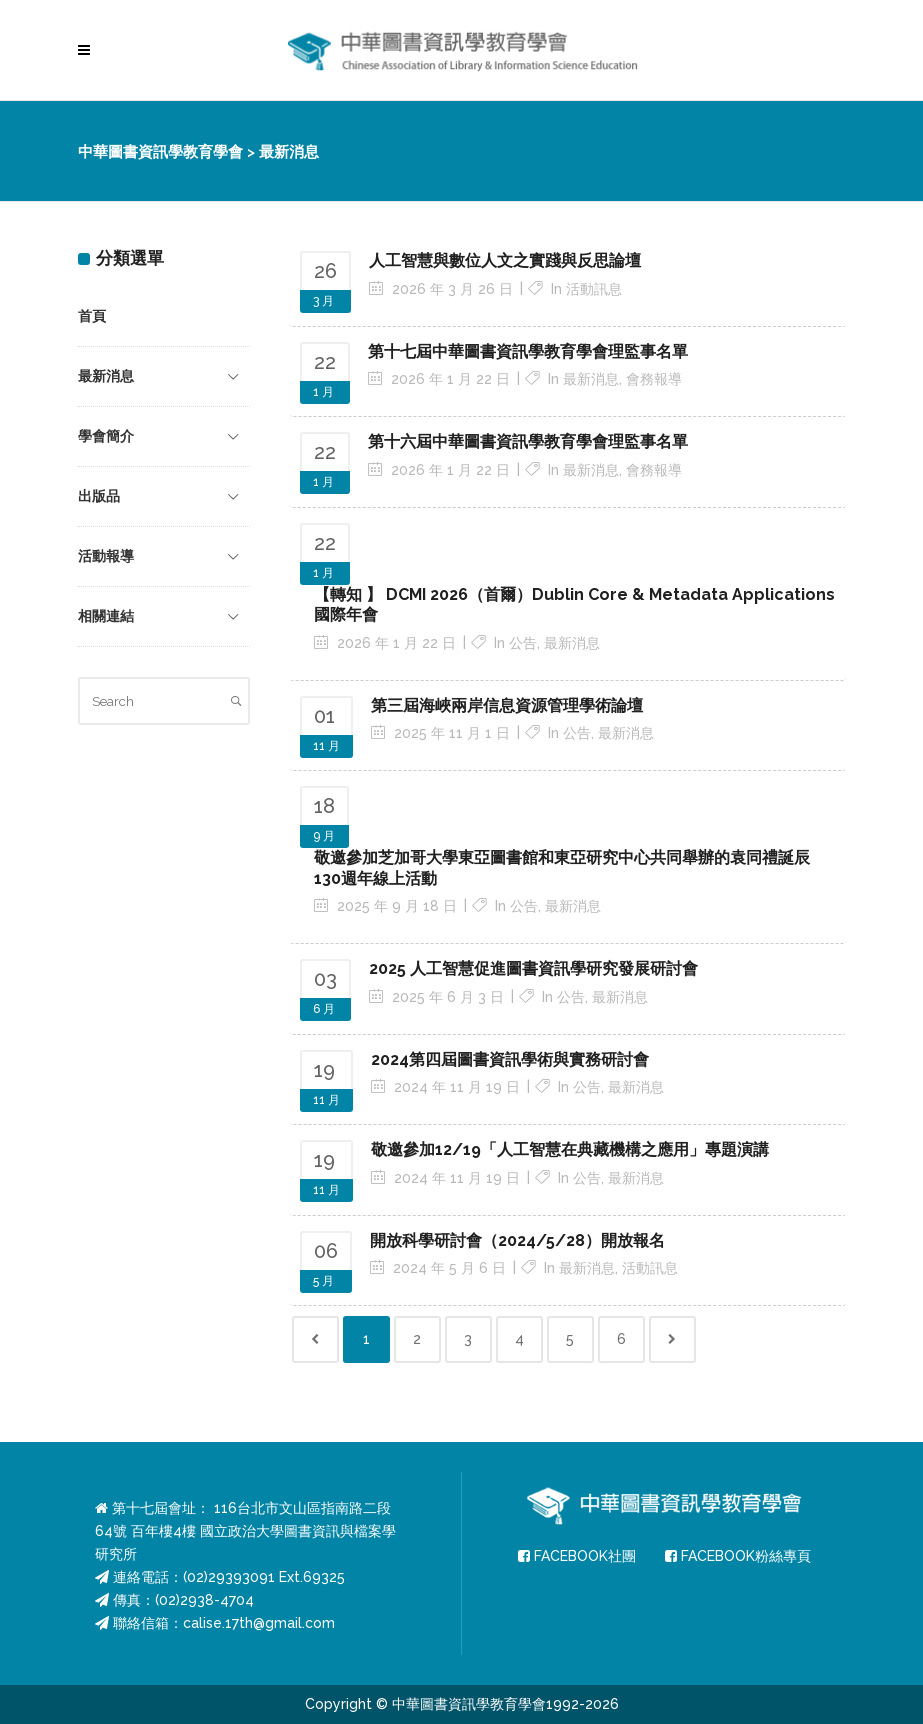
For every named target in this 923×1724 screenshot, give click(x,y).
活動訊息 (594, 289)
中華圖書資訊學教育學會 (160, 152)
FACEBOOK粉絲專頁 (738, 1556)
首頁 (92, 316)
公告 (523, 643)
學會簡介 (106, 436)
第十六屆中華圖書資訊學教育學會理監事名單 (528, 441)
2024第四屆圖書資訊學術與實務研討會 (510, 1059)
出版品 (99, 496)
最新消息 (106, 376)
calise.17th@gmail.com (259, 1623)
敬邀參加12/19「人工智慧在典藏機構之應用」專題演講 (570, 1149)
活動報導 (106, 556)
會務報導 (654, 379)
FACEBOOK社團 (577, 1556)
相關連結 (106, 616)
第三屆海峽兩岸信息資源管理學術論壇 (507, 705)
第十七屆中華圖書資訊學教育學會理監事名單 (528, 351)
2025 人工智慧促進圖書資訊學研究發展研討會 (533, 968)
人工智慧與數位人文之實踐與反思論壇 (505, 260)
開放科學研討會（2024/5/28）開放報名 (517, 1240)
